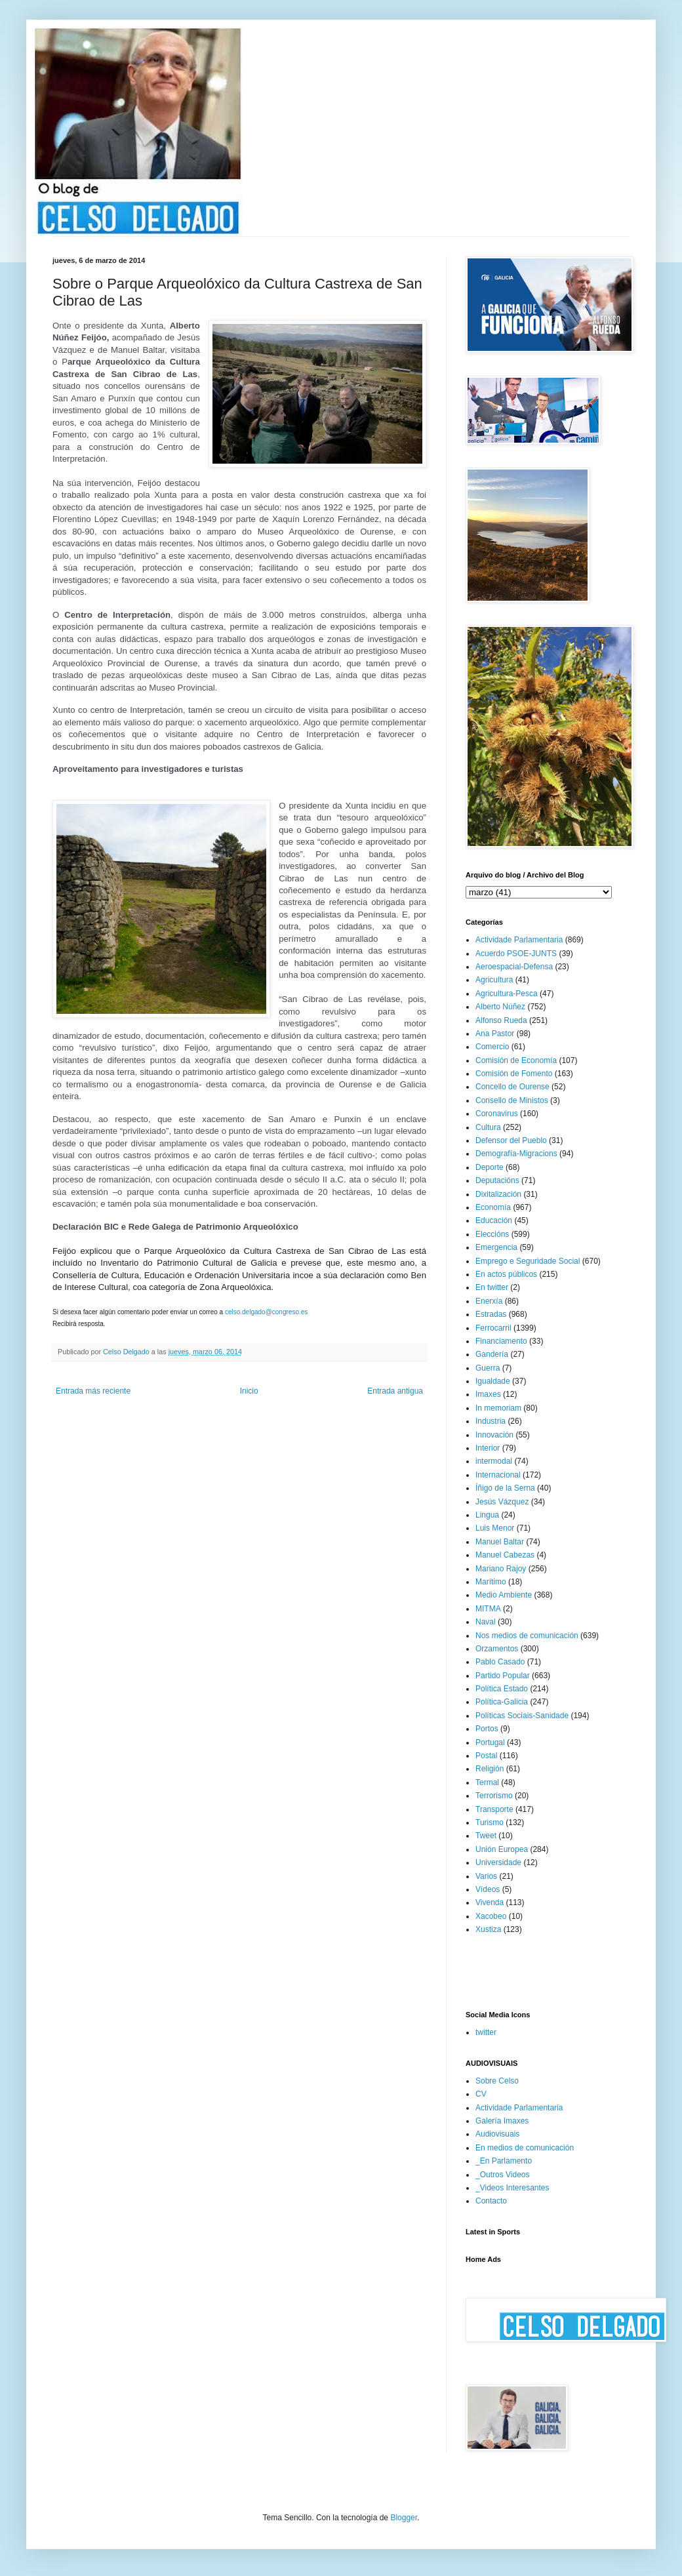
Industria (490, 1421)
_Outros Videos (502, 2174)
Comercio (492, 1046)
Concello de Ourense (512, 1086)
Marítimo (490, 1581)
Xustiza (488, 1929)
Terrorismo (494, 1795)
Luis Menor (494, 1528)
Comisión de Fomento (513, 1073)
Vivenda (489, 1902)
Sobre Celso (497, 2080)
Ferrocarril (493, 1328)
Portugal (490, 1742)
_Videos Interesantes (512, 2187)
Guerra (487, 1368)
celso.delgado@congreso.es (266, 1312)
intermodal (493, 1461)
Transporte (494, 1809)
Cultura (488, 1127)
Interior (487, 1448)
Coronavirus (496, 1113)
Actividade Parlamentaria (519, 939)
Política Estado (501, 1688)
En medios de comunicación (524, 2147)
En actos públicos (506, 1274)
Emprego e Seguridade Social (527, 1261)
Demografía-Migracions (516, 1153)
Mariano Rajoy (500, 1568)
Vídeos (487, 1889)
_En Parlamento (503, 2160)
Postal (486, 1755)
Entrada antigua (395, 1391)
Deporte (489, 1167)
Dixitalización (498, 1194)
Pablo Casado (500, 1661)
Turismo (489, 1822)
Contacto (491, 2200)
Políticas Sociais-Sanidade (522, 1715)
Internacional (498, 1474)
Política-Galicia (501, 1701)
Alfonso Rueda (501, 1020)
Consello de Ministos (511, 1100)
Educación (493, 1220)
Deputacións (497, 1180)
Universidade (498, 1862)
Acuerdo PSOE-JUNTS (516, 953)
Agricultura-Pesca (506, 993)
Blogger (403, 2517)
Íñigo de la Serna (505, 1488)
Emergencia (496, 1247)
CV (481, 2094)
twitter (485, 2032)
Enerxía (488, 1301)
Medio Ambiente (503, 1595)
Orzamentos (496, 1648)
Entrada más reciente (93, 1391)
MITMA (488, 1608)
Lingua (487, 1514)
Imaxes (488, 1394)
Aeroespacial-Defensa (514, 966)
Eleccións (492, 1234)
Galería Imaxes (502, 2120)
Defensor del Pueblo (511, 1140)
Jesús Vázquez (502, 1501)
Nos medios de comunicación (526, 1635)
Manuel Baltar (499, 1541)
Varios (486, 1876)
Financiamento (501, 1341)
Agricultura (494, 979)
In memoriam (498, 1408)
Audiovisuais (497, 2134)
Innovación (494, 1434)
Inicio (249, 1391)
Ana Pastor (494, 1033)
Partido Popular (502, 1675)
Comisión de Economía (516, 1060)
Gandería (491, 1354)
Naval (485, 1621)
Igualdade (492, 1381)
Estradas (490, 1314)
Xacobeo (490, 1916)
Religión (489, 1768)
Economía (493, 1207)
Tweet (485, 1835)
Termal (487, 1782)
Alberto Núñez (500, 1006)
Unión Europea (501, 1849)
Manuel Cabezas (504, 1555)
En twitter (491, 1287)
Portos (486, 1728)
